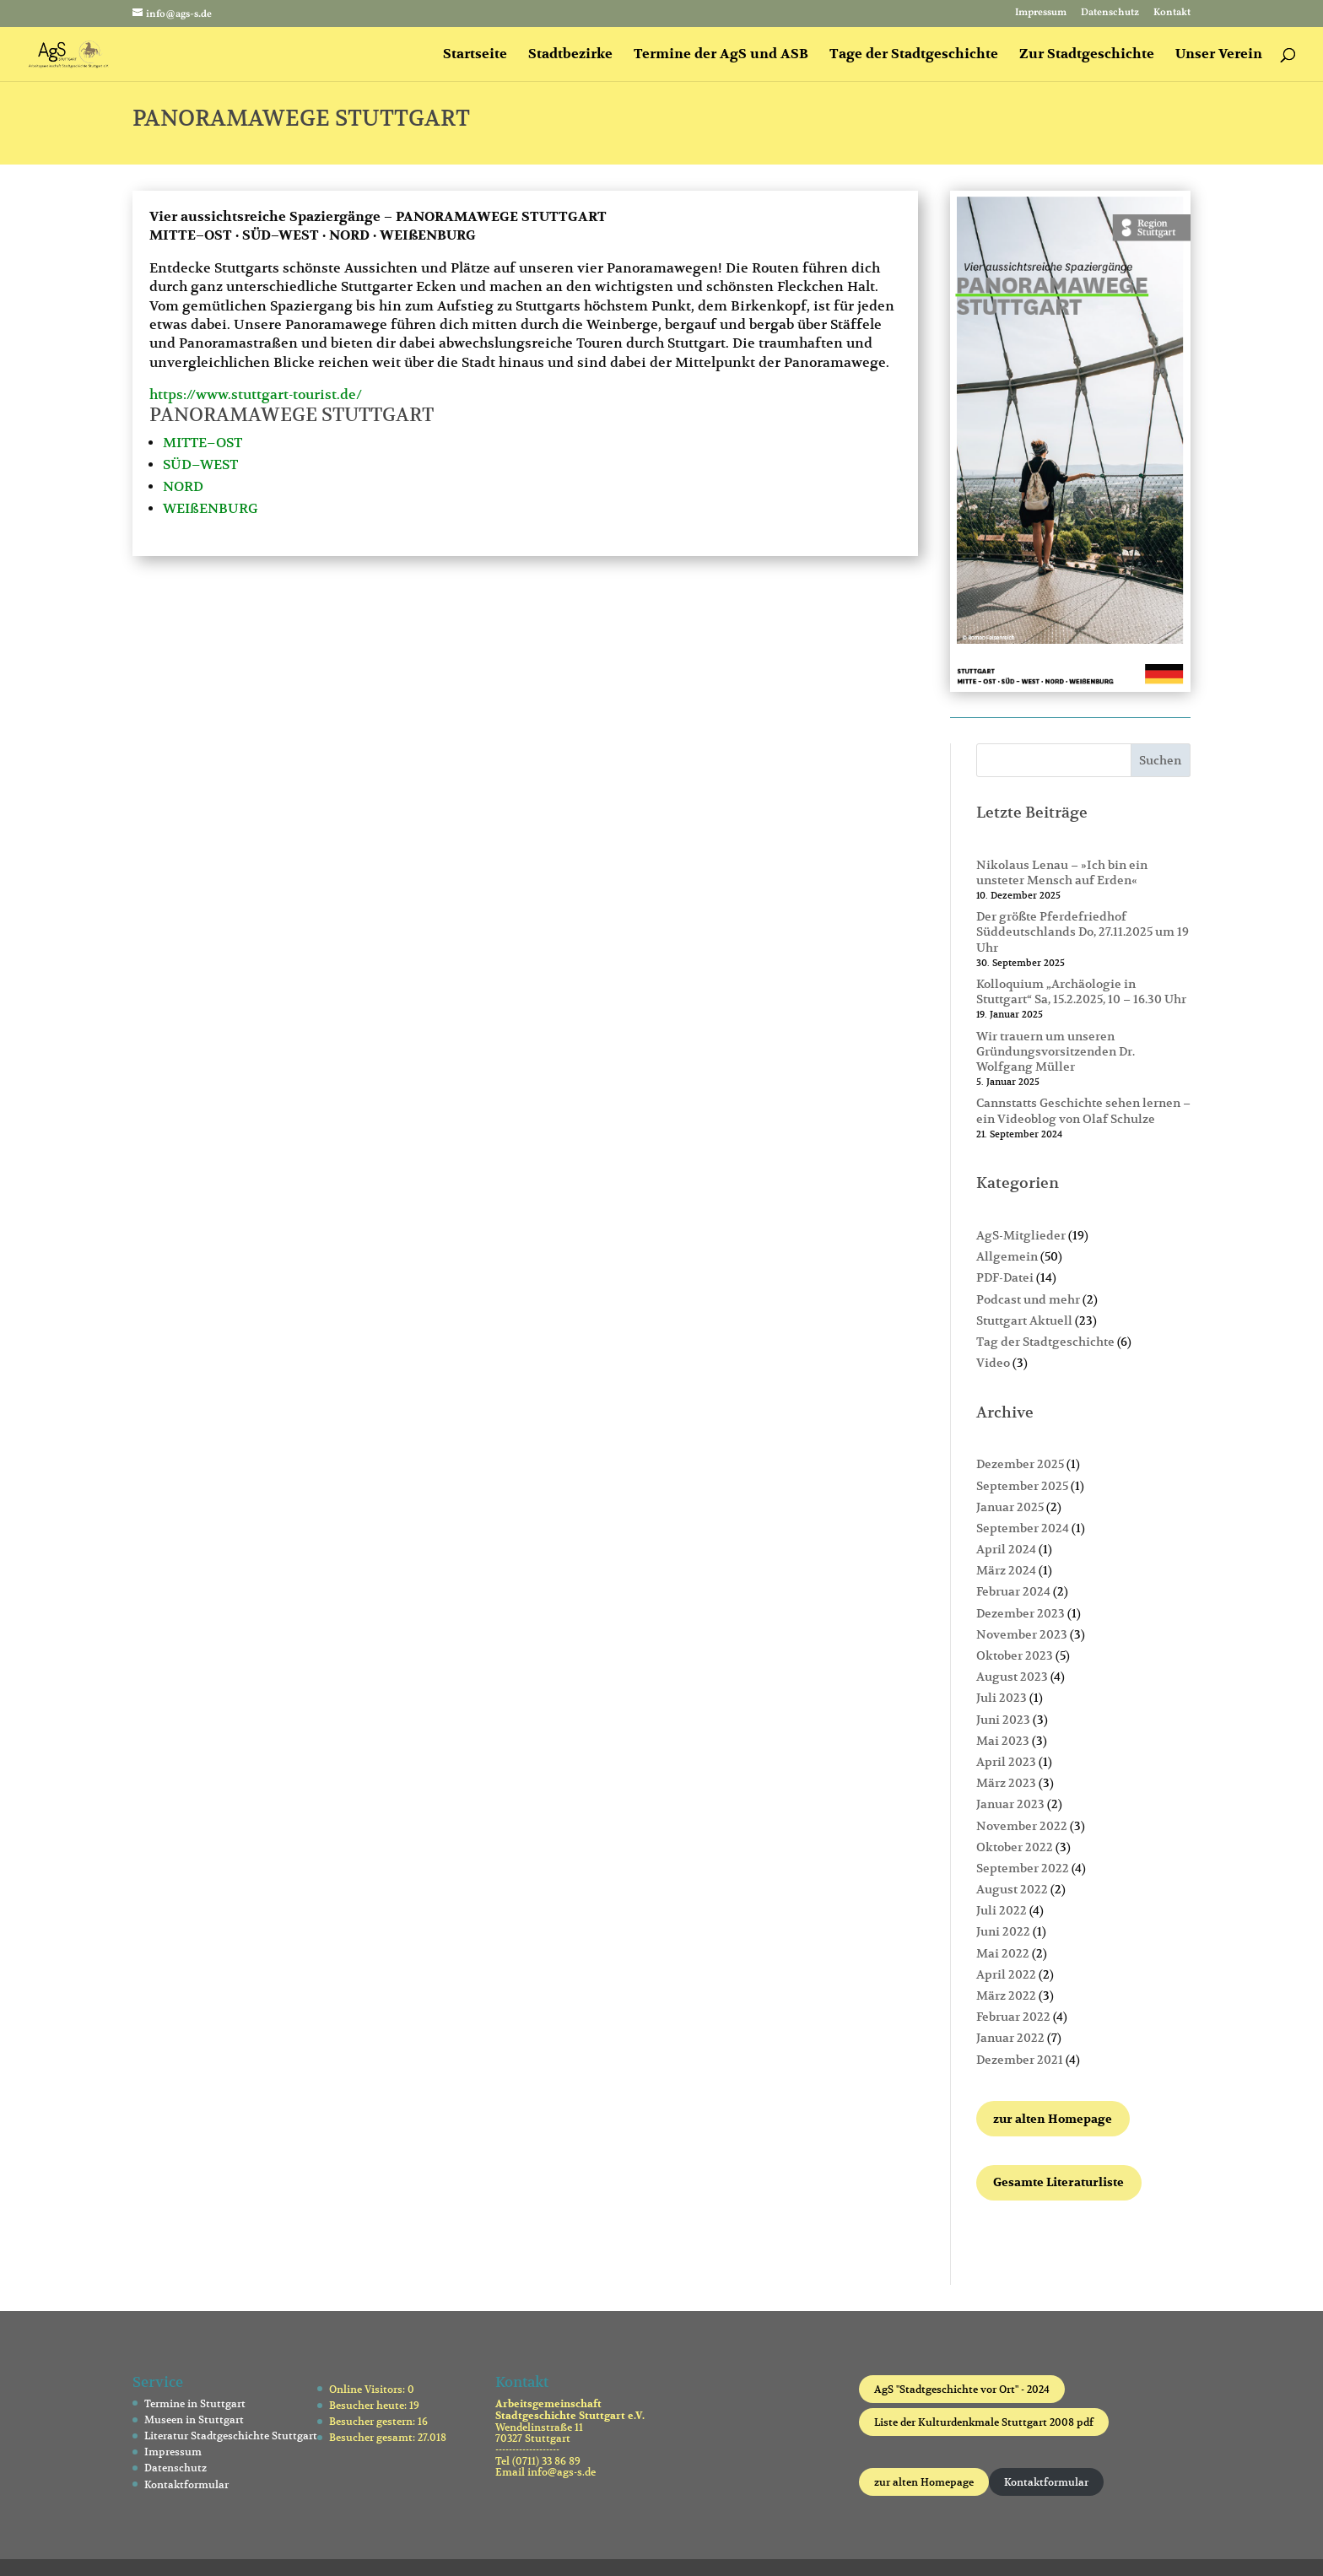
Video (993, 1362)
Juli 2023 (1001, 1697)
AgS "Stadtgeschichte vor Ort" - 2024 (962, 2389)
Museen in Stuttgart (194, 2419)
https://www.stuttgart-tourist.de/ (255, 394)
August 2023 (1012, 1676)
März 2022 (1006, 1995)
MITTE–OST (202, 443)
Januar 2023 (1010, 1804)
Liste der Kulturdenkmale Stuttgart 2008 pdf (984, 2422)
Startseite (475, 55)
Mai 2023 (1002, 1740)
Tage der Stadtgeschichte (913, 55)
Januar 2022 (1010, 2037)
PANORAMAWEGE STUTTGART (291, 414)
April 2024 (1006, 1549)
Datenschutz (1110, 13)
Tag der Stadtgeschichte (1045, 1341)
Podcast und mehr (1028, 1299)
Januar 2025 (1010, 1507)
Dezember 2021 (1019, 2059)
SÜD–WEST (200, 464)
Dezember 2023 (1020, 1613)
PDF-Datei (1005, 1277)
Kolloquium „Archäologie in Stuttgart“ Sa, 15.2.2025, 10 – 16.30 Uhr (1081, 991)
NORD (183, 486)
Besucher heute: (369, 2405)
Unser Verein (1218, 55)
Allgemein (1007, 1256)
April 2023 (1006, 1761)
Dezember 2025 (1020, 1464)
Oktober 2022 (1014, 1847)
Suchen (1160, 760)
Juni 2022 (1003, 1931)
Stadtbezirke (570, 55)
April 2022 (1006, 1974)
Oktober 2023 (1014, 1655)
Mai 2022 (1002, 1953)
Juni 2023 (1003, 1719)
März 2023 (1006, 1782)
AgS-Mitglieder (1021, 1235)
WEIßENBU (201, 508)
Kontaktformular (186, 2484)
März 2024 (1006, 1570)
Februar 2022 (1013, 2016)
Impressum (1040, 13)
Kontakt (1172, 13)
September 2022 (1022, 1868)
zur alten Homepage (924, 2482)
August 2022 (1012, 1889)
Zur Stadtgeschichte (1086, 55)
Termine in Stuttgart (195, 2403)
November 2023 (1021, 1634)
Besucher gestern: (373, 2421)
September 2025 (1022, 1485)
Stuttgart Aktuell (1024, 1320)
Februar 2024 (1013, 1591)
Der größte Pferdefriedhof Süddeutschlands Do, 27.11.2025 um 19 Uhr (1082, 931)
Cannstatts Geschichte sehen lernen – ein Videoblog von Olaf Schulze (1083, 1110)
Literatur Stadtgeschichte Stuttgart (230, 2435)
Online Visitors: (368, 2389)
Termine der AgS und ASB (721, 55)
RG (248, 508)
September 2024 (1022, 1528)
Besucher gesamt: (373, 2437)
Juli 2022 (1001, 1910)
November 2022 (1021, 1825)
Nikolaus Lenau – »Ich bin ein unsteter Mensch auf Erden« (1062, 872)
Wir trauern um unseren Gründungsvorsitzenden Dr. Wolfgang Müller (1055, 1051)
